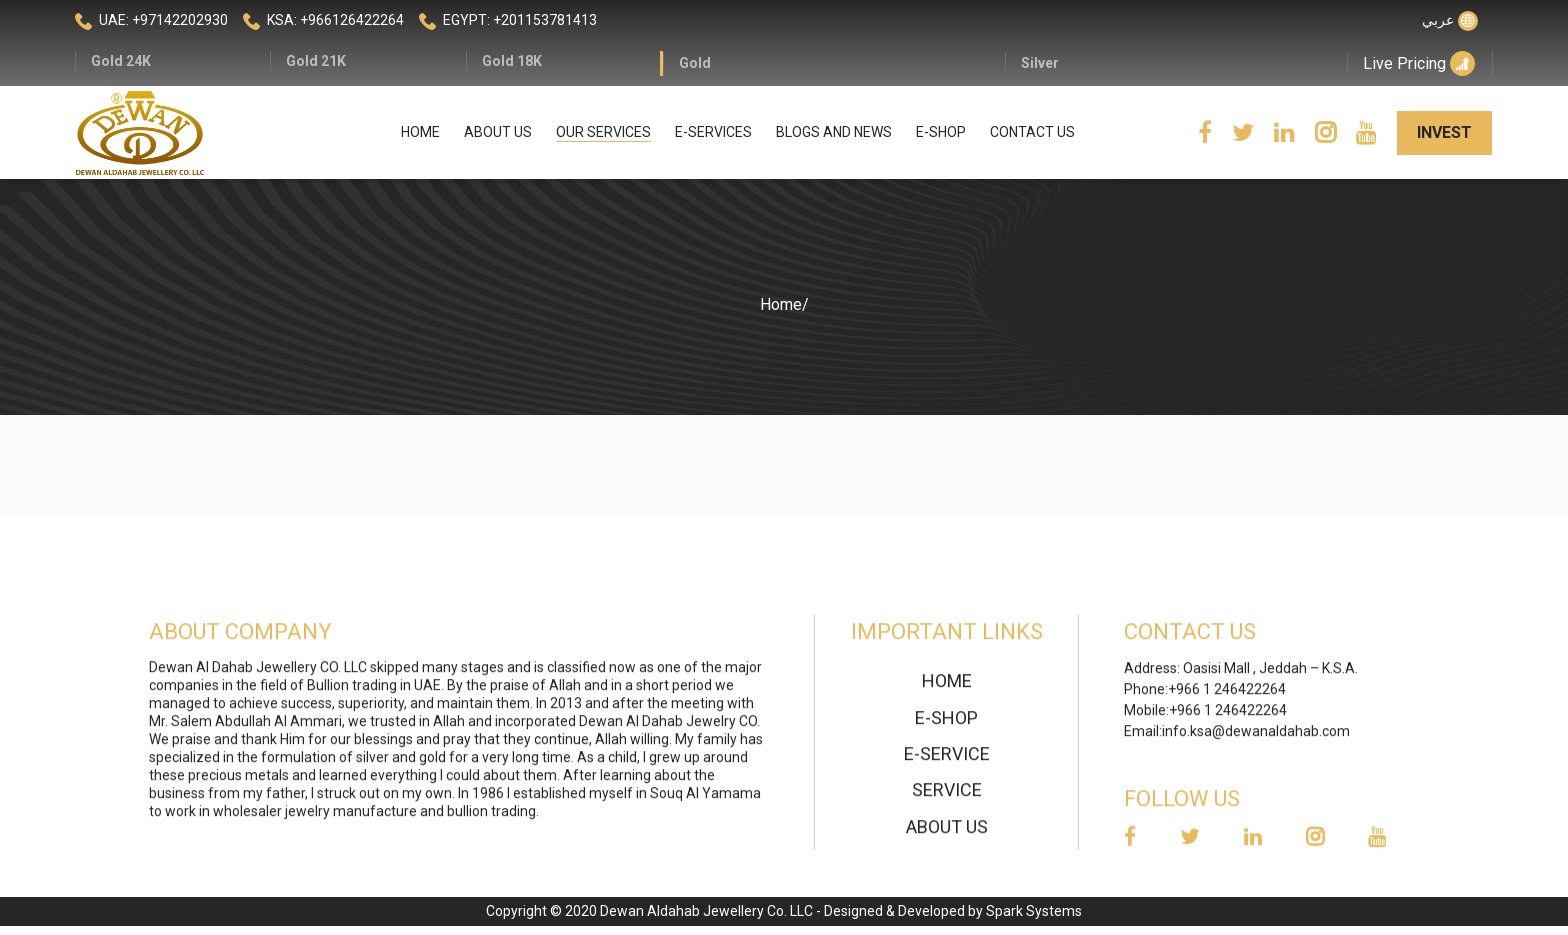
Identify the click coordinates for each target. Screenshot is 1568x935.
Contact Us (1032, 132)
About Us (947, 834)
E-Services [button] (713, 132)
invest (1444, 132)
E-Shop (941, 132)
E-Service (947, 761)
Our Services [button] (603, 132)
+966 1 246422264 (1227, 697)
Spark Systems (1034, 911)
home (947, 688)
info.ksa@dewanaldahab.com (1256, 739)
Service (947, 797)
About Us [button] (498, 132)
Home (420, 132)
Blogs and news (834, 132)
